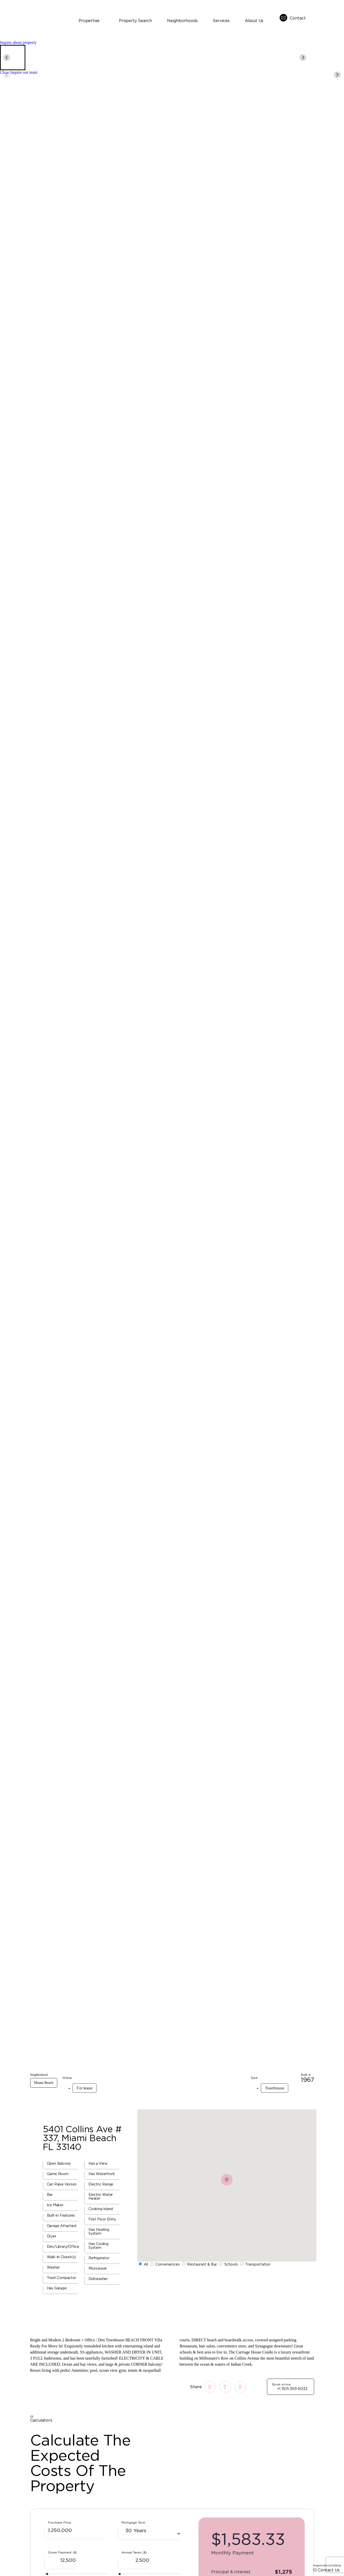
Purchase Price (59, 2523)
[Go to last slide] (6, 57)
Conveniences (167, 2264)
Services (221, 20)
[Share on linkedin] (225, 2387)
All (146, 2264)
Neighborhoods (182, 20)
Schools (231, 2264)
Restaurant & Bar (202, 2264)
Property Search (135, 20)
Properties (91, 21)
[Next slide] (302, 57)
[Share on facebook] (210, 2387)
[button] (12, 57)
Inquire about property (18, 42)
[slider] (47, 2574)
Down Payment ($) (62, 2552)
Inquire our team (23, 72)
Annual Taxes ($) (134, 2552)
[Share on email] (240, 2387)
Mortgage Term (133, 2523)
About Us (254, 20)
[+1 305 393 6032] (290, 2387)
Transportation (257, 2264)
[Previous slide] (6, 74)
